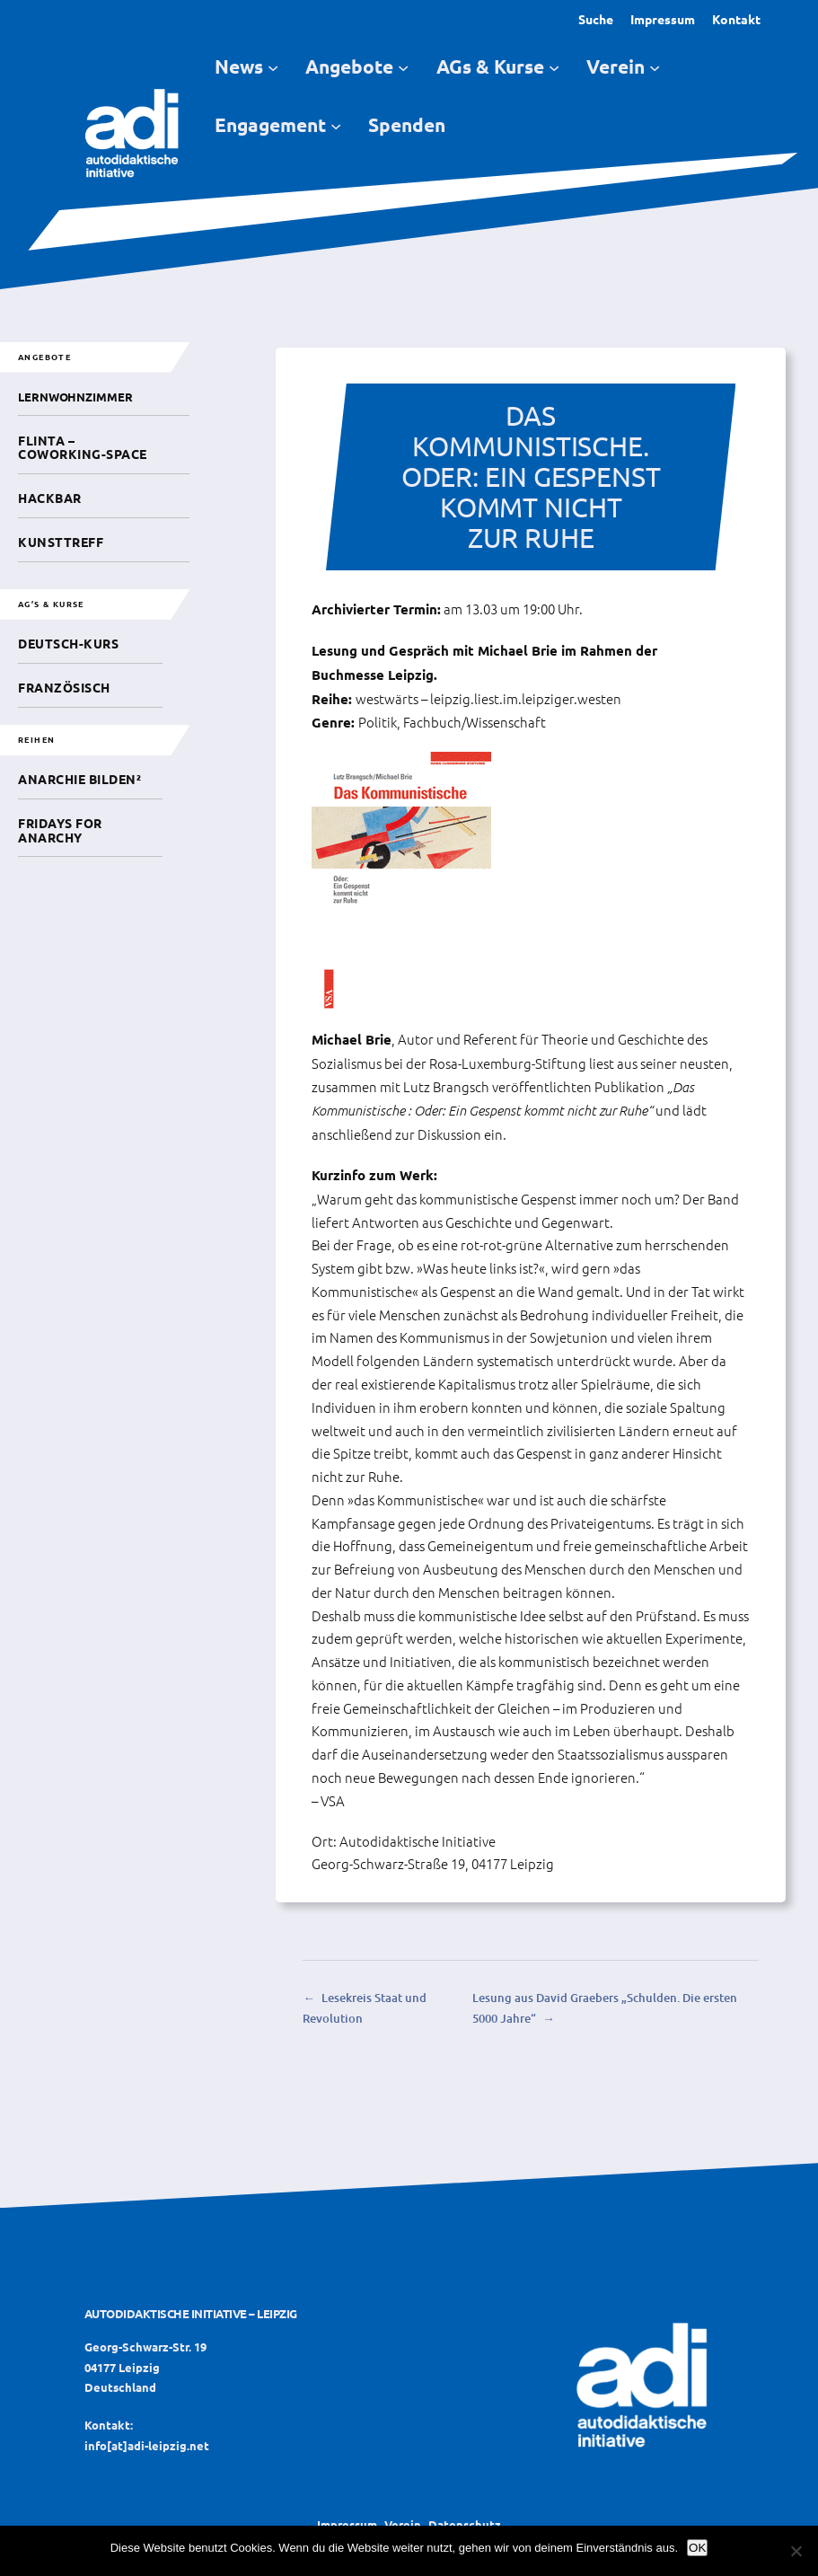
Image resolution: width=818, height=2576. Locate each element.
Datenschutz (464, 2524)
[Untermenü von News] (273, 67)
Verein (402, 2524)
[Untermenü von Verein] (654, 67)
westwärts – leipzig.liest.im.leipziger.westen (488, 698)
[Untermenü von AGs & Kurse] (554, 67)
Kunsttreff (60, 542)
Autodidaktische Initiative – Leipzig (190, 2313)
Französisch (64, 687)
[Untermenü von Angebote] (403, 67)
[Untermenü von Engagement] (335, 124)
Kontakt (736, 19)
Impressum (662, 19)
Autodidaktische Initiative (417, 1840)
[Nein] (796, 2551)
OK (697, 2547)
